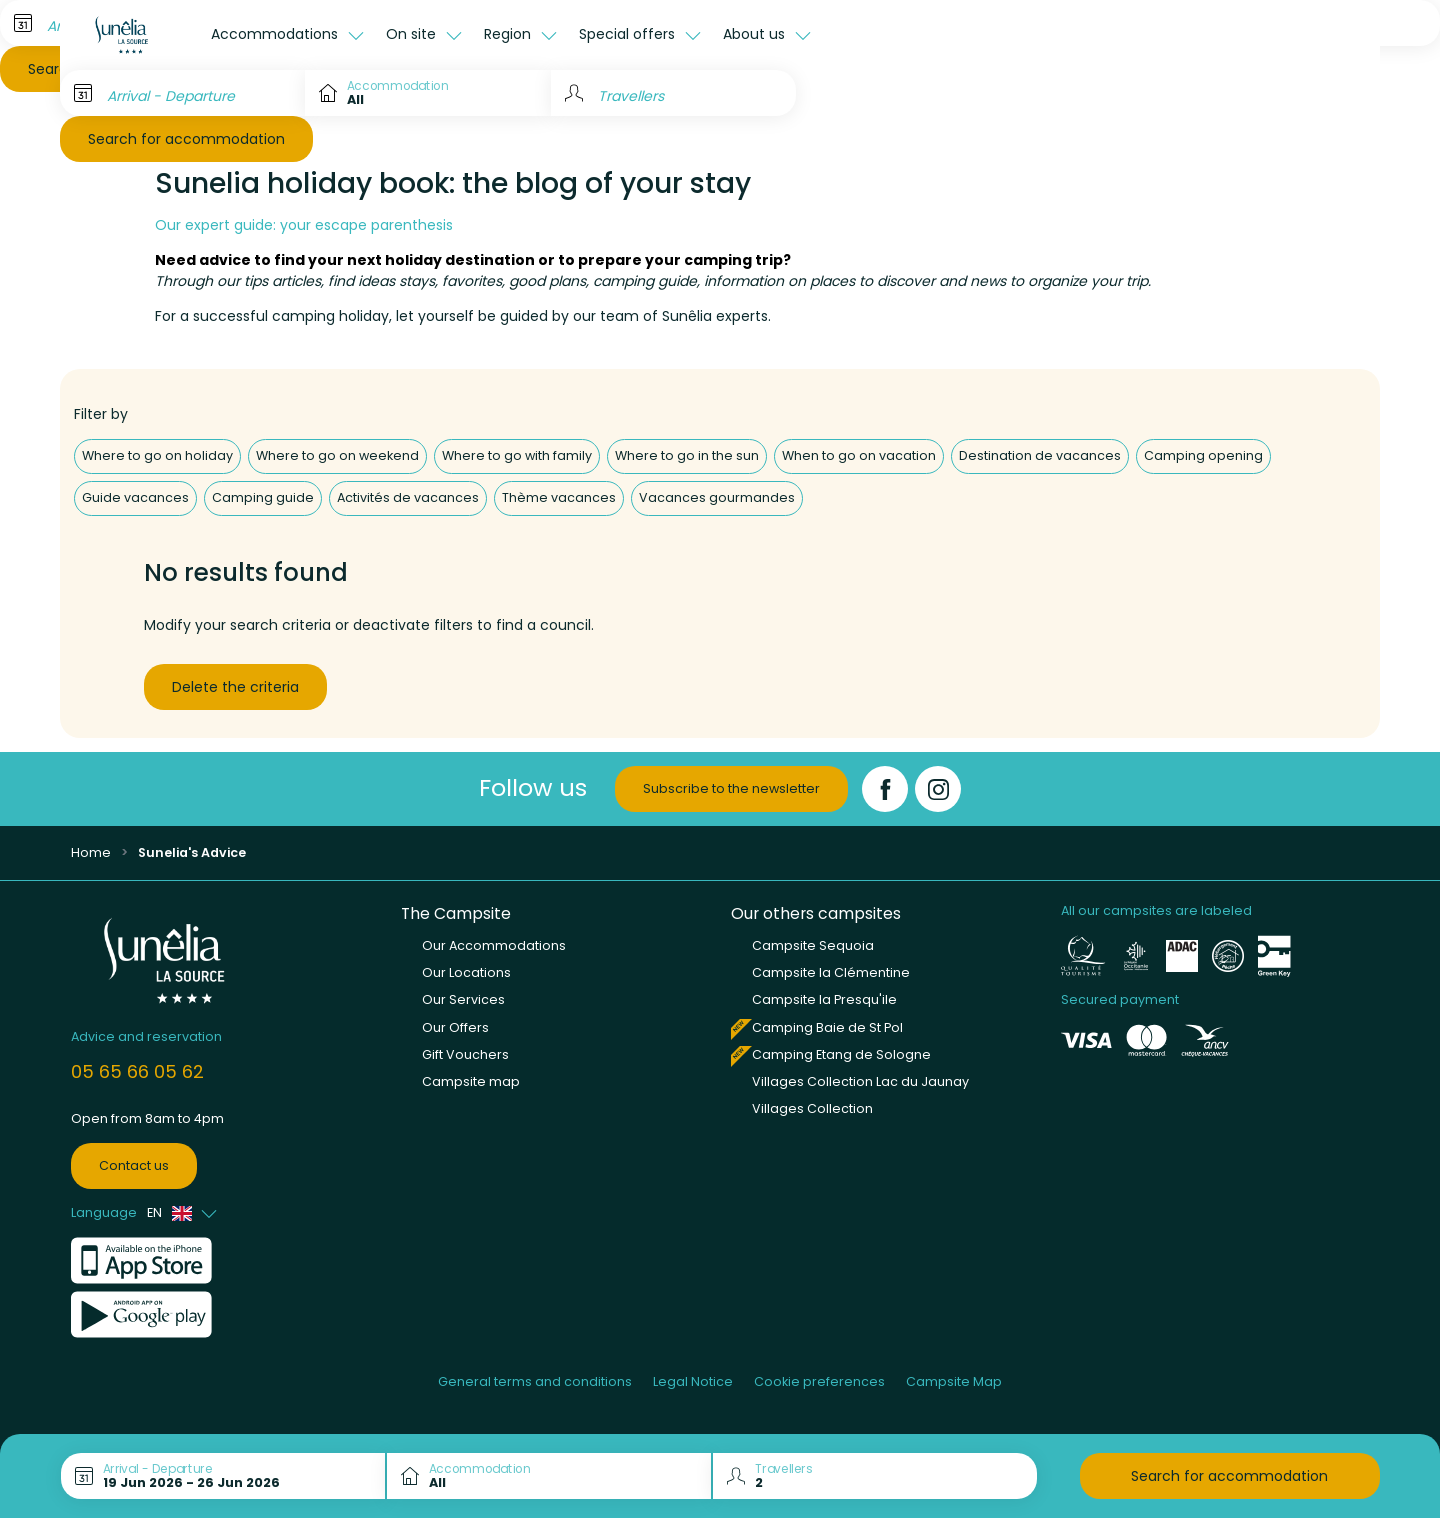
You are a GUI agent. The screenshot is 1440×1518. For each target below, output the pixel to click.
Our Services (463, 999)
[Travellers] (673, 93)
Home (91, 852)
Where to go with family (517, 455)
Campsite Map (954, 1381)
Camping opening (1203, 455)
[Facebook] (885, 789)
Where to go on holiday (157, 455)
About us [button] (756, 34)
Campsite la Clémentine (831, 972)
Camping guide (263, 497)
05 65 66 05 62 (137, 1071)
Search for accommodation (186, 139)
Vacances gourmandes (717, 497)
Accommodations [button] (276, 34)
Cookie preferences (819, 1381)
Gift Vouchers (465, 1054)
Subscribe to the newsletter (731, 788)
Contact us (134, 1165)
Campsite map (471, 1081)
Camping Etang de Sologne (841, 1054)
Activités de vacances (408, 497)
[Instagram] (938, 789)
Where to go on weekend (337, 455)
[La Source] (130, 35)
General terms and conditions (535, 1381)
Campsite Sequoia (813, 945)
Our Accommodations (494, 945)
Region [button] (509, 34)
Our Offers (455, 1027)
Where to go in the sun (687, 455)
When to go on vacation (859, 455)
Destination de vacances (1040, 455)
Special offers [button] (629, 34)
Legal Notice (693, 1381)
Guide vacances (135, 497)
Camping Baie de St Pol (827, 1027)
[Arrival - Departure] (182, 93)
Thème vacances (559, 497)
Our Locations (466, 972)
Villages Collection (812, 1108)
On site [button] (413, 34)
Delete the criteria (235, 687)
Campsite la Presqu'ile (824, 999)
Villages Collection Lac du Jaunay (860, 1081)
